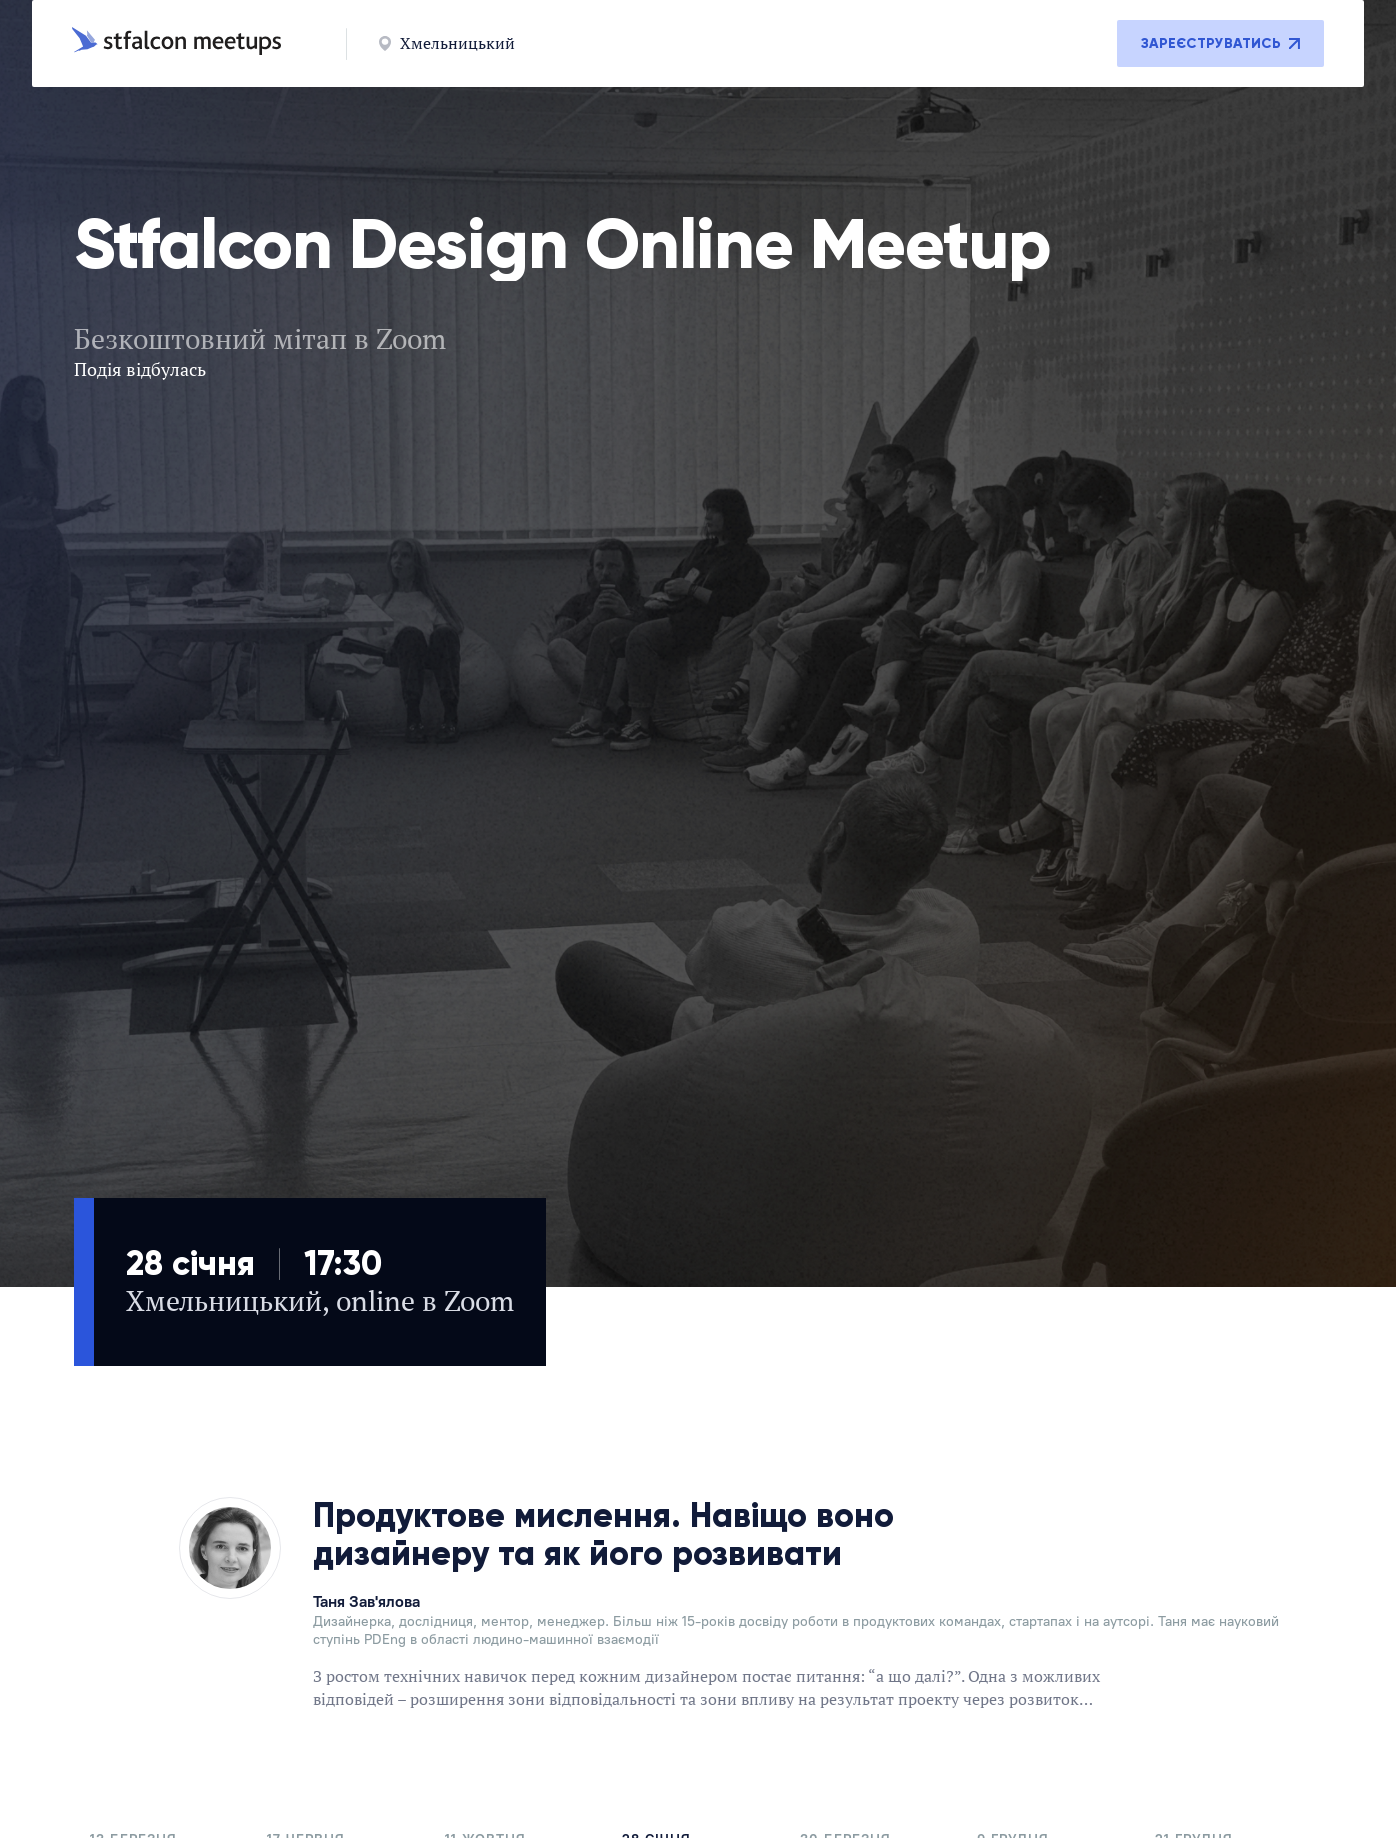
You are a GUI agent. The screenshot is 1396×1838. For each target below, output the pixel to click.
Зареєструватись (1220, 43)
